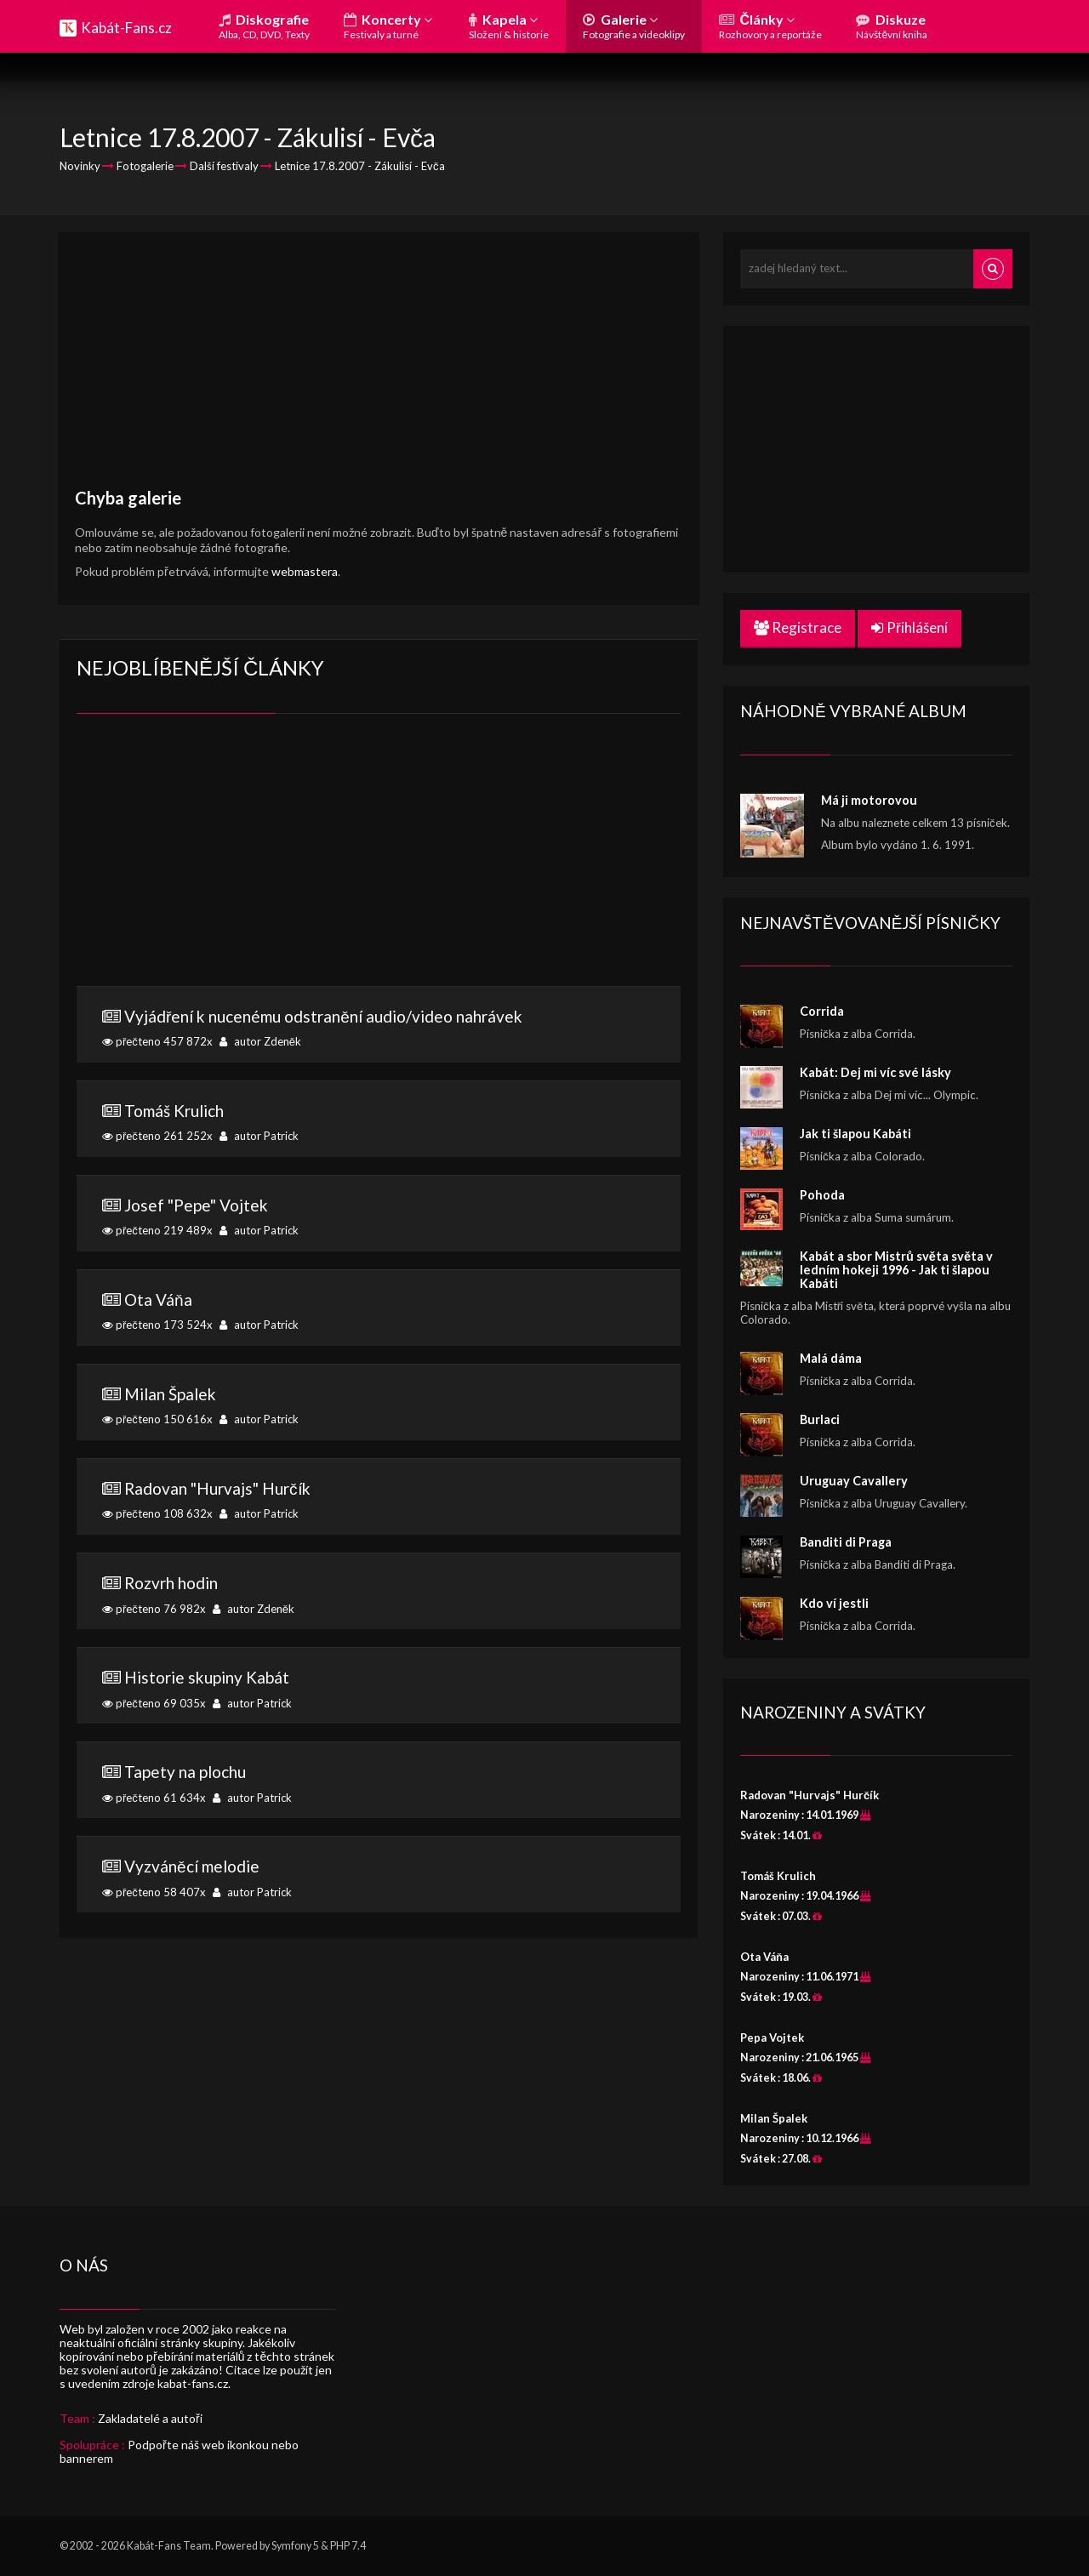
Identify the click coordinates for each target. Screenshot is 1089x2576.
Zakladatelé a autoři (150, 2418)
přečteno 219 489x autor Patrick (378, 1216)
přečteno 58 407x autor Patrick (378, 1877)
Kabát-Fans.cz (126, 28)
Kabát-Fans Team (169, 2545)
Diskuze (891, 26)
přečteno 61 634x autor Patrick (378, 1783)
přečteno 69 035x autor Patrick (378, 1688)
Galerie (634, 26)
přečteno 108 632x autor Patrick (378, 1500)
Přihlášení (909, 627)
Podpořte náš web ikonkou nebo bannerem (179, 2451)
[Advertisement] (378, 368)
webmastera (304, 571)
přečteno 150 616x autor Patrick (378, 1405)
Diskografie (264, 26)
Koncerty (388, 26)
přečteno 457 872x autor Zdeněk (378, 1027)
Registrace (797, 627)
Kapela (509, 26)
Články (770, 26)
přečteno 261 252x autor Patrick (378, 1122)
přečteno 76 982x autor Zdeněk (378, 1594)
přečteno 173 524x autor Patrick (378, 1311)
